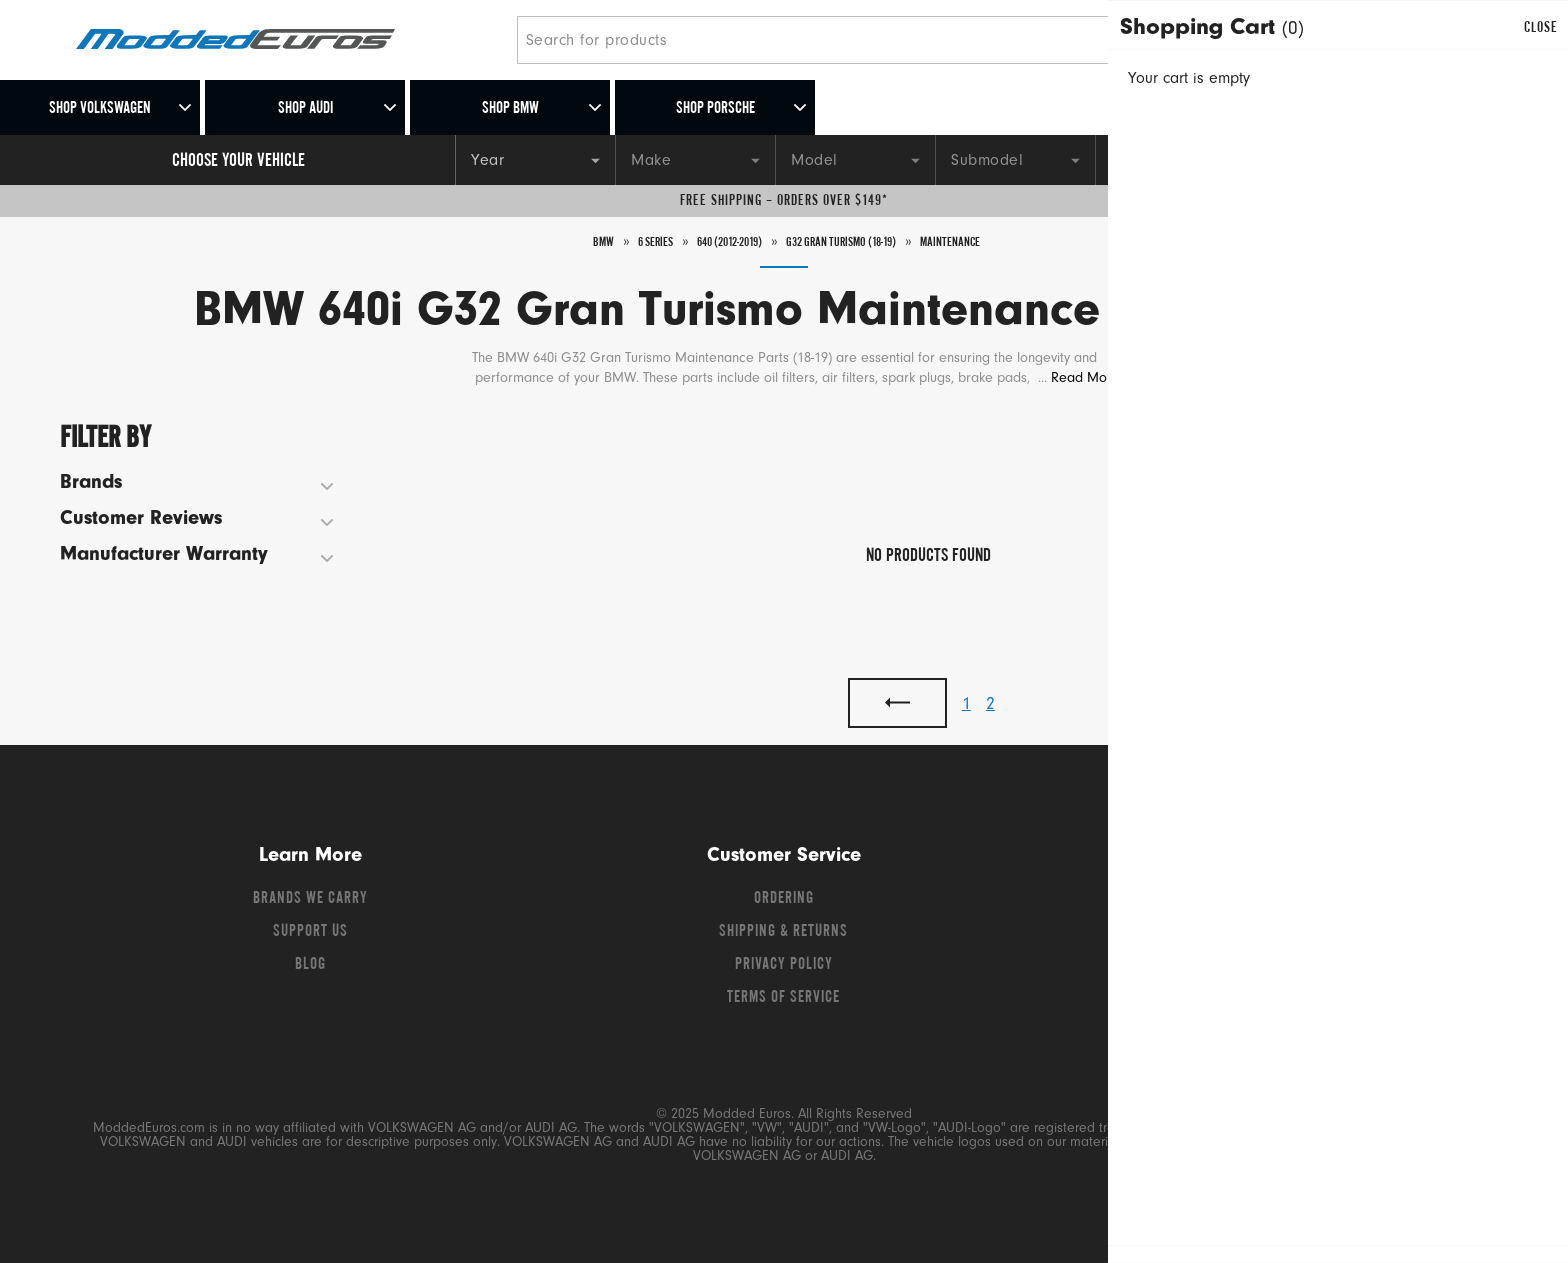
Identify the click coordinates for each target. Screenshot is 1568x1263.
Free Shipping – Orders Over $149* (784, 201)
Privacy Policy (784, 965)
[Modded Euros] (288, 40)
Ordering (784, 899)
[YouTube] (1277, 904)
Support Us (310, 932)
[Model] (855, 160)
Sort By (1355, 433)
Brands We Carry (310, 899)
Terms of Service (783, 998)
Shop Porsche (715, 109)
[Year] (535, 160)
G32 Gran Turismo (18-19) (854, 242)
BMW (560, 242)
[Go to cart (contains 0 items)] (1464, 40)
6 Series (620, 242)
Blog (310, 965)
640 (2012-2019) (712, 242)
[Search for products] (828, 40)
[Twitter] (1241, 904)
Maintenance (987, 242)
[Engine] (1175, 160)
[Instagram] (1311, 904)
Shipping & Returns (783, 932)
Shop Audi (305, 109)
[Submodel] (1015, 160)
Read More (1085, 378)
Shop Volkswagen (100, 109)
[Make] (695, 160)
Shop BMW (510, 109)
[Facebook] (1205, 904)
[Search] (1166, 40)
